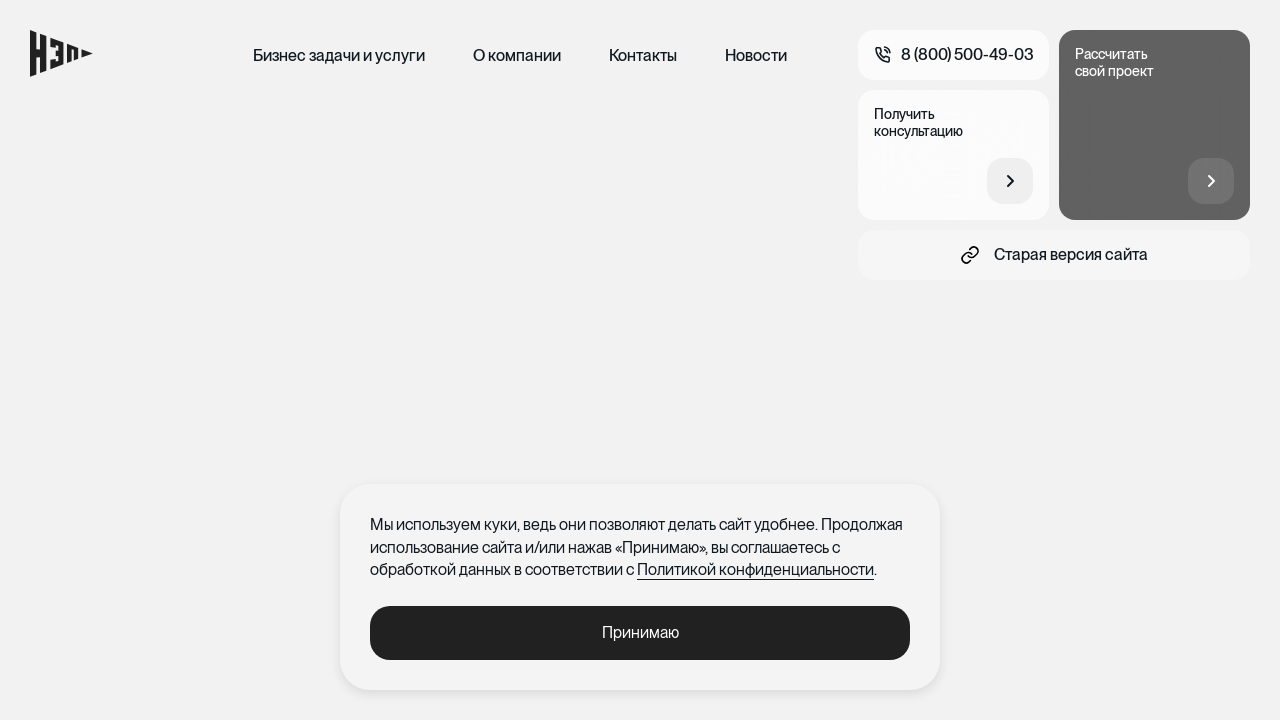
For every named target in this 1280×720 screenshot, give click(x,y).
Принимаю (640, 632)
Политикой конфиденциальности (755, 569)
